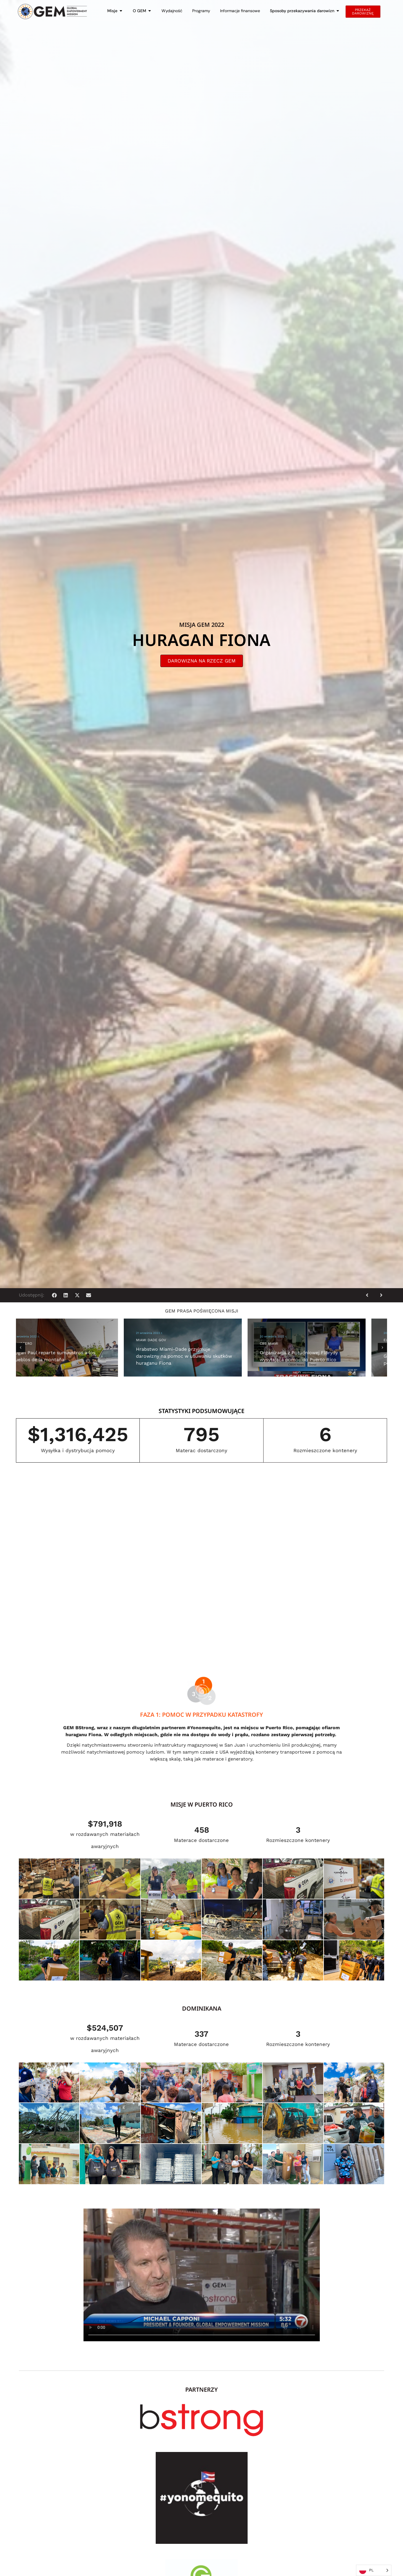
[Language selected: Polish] (373, 2570)
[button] (54, 1295)
